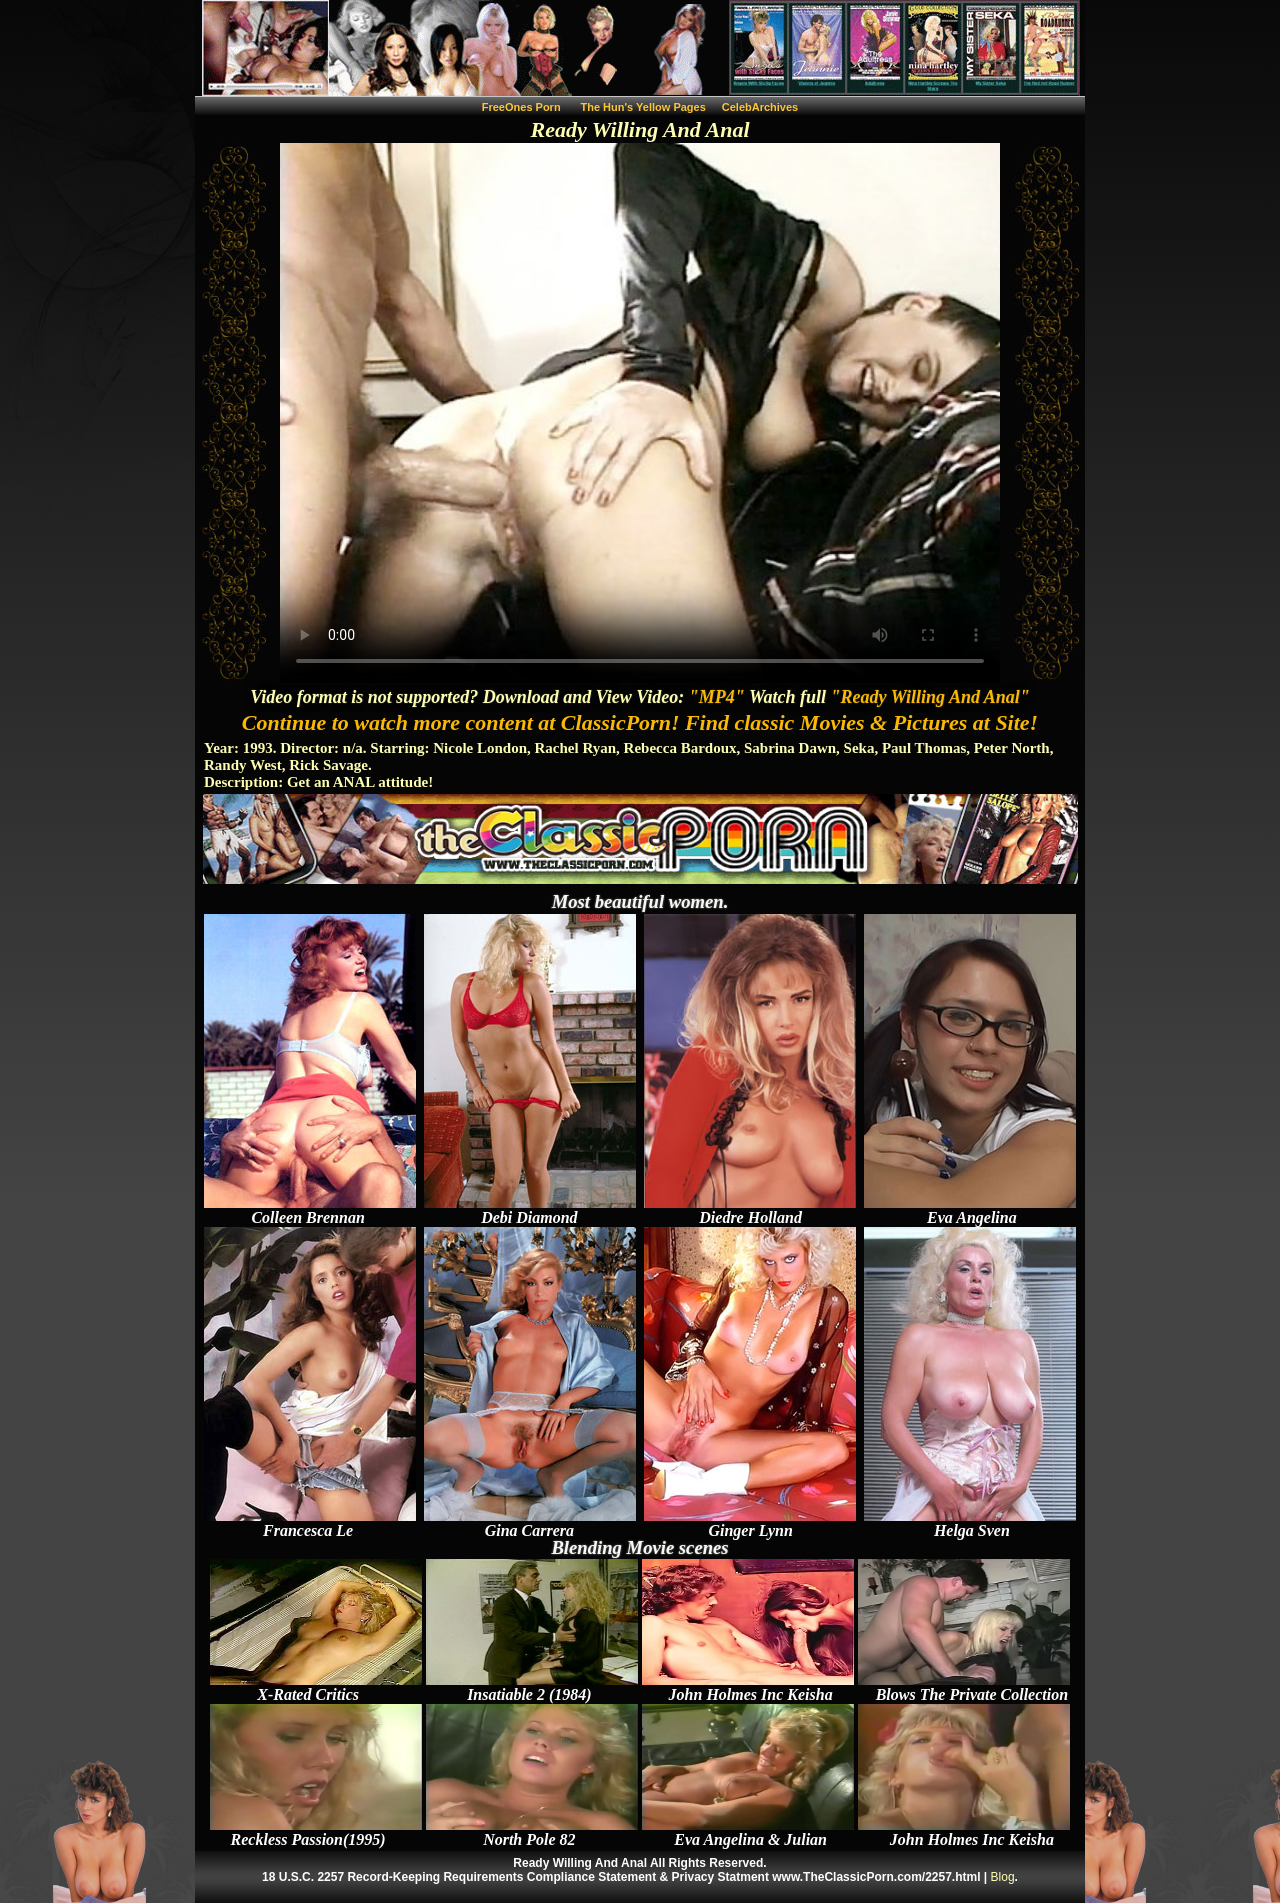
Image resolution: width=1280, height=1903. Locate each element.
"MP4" (717, 697)
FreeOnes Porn (521, 107)
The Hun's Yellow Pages (643, 107)
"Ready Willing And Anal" (930, 697)
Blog (1003, 1877)
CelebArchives (760, 107)
